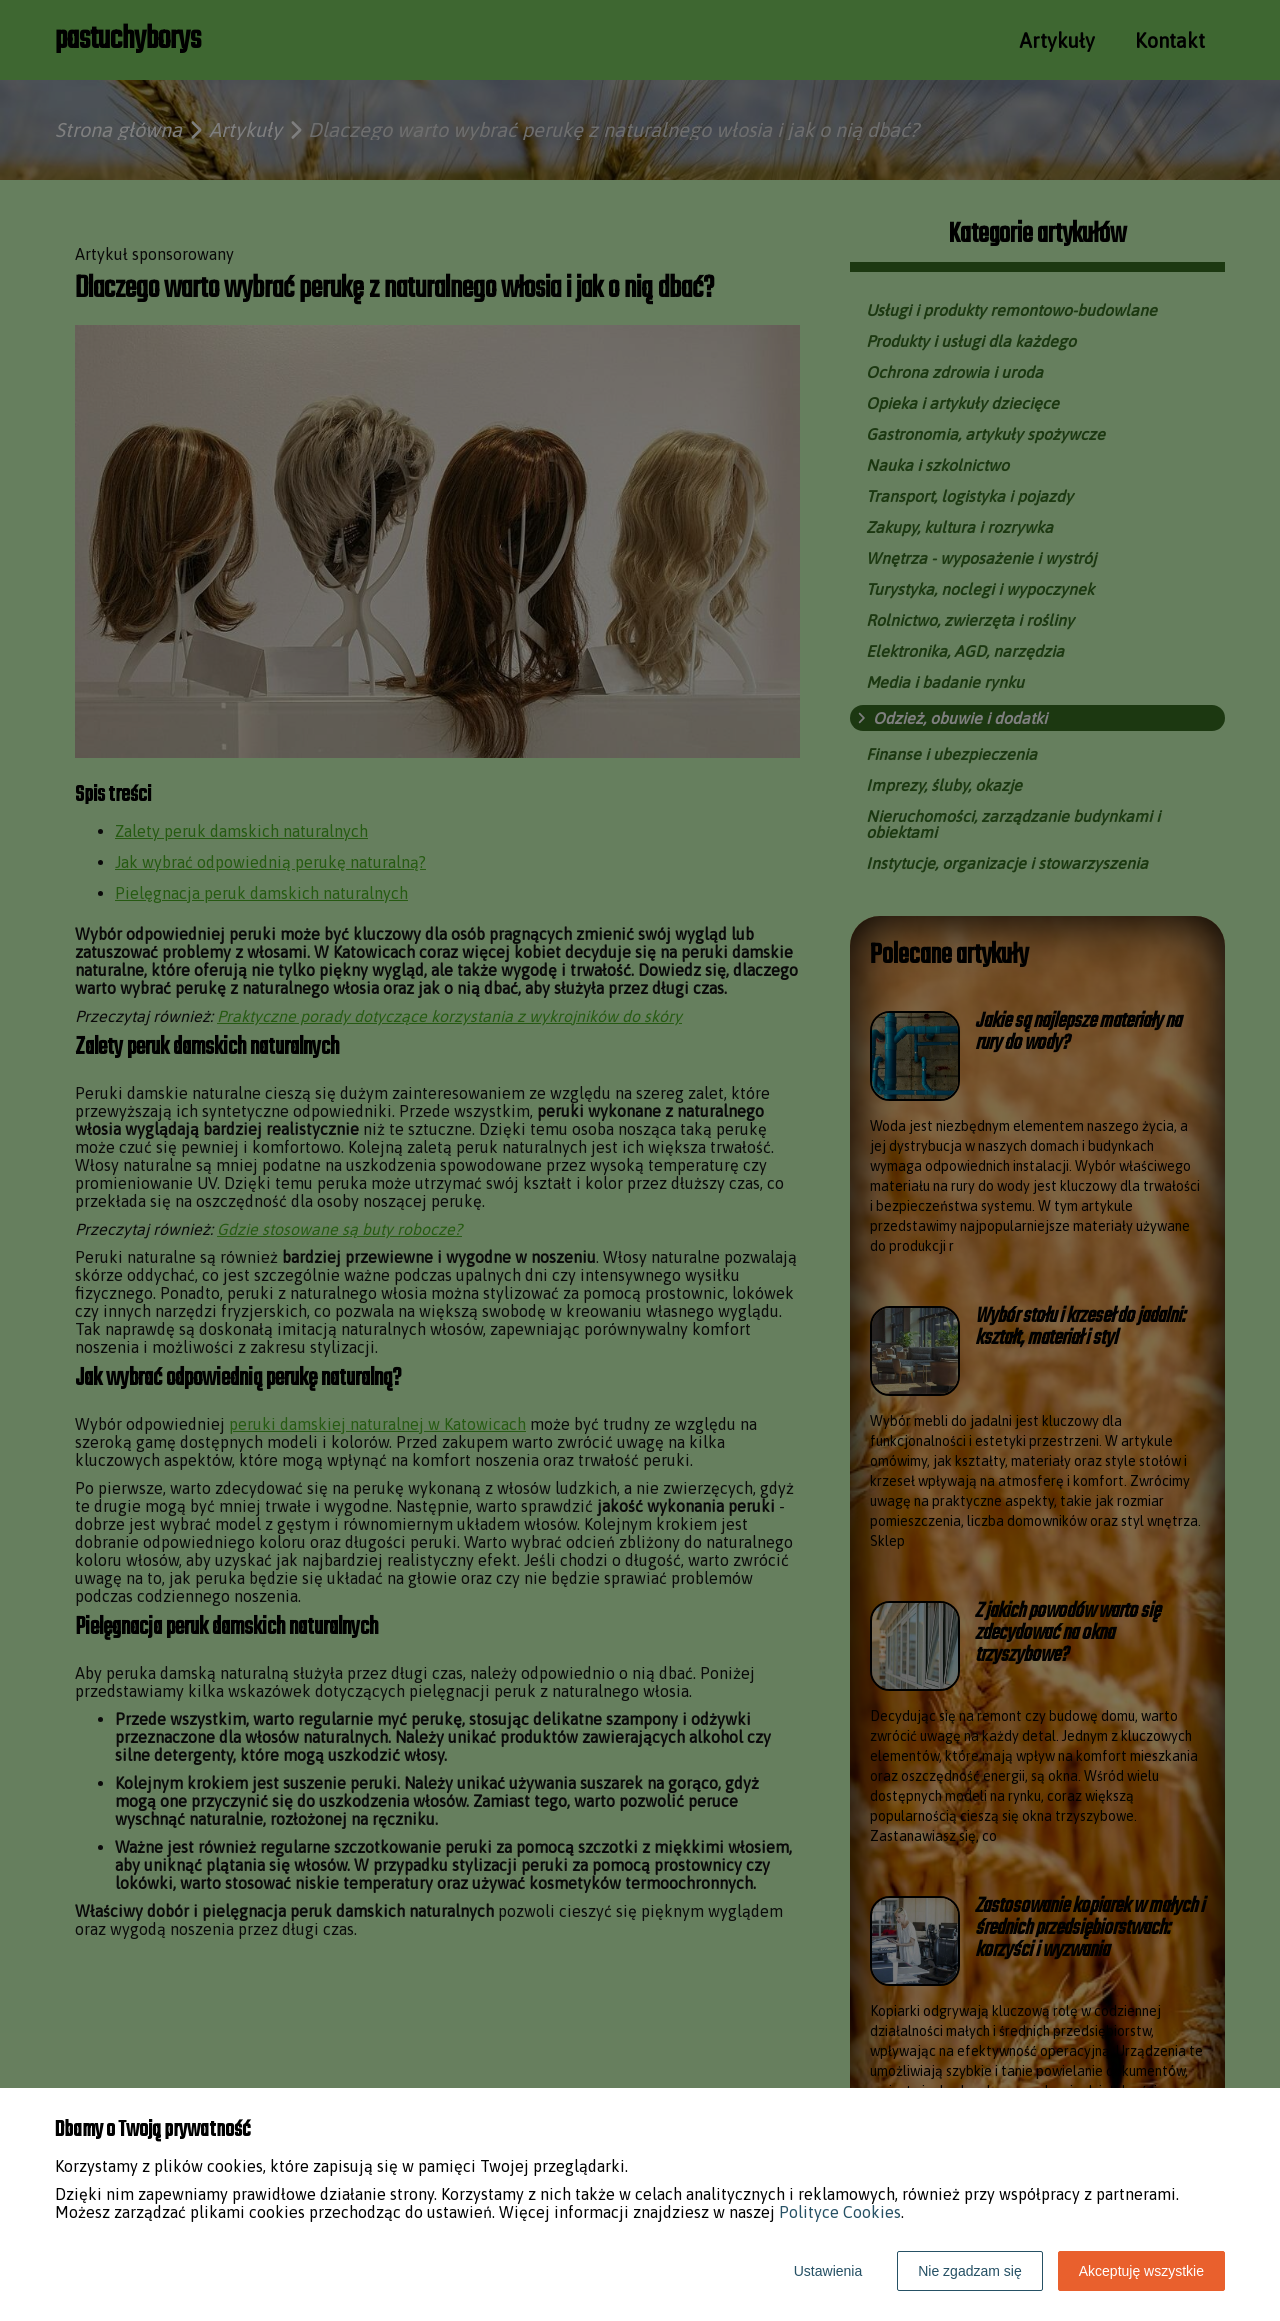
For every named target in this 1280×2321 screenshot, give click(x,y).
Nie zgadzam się (970, 2271)
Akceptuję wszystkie (1141, 2271)
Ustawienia (828, 2271)
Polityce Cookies (840, 2212)
